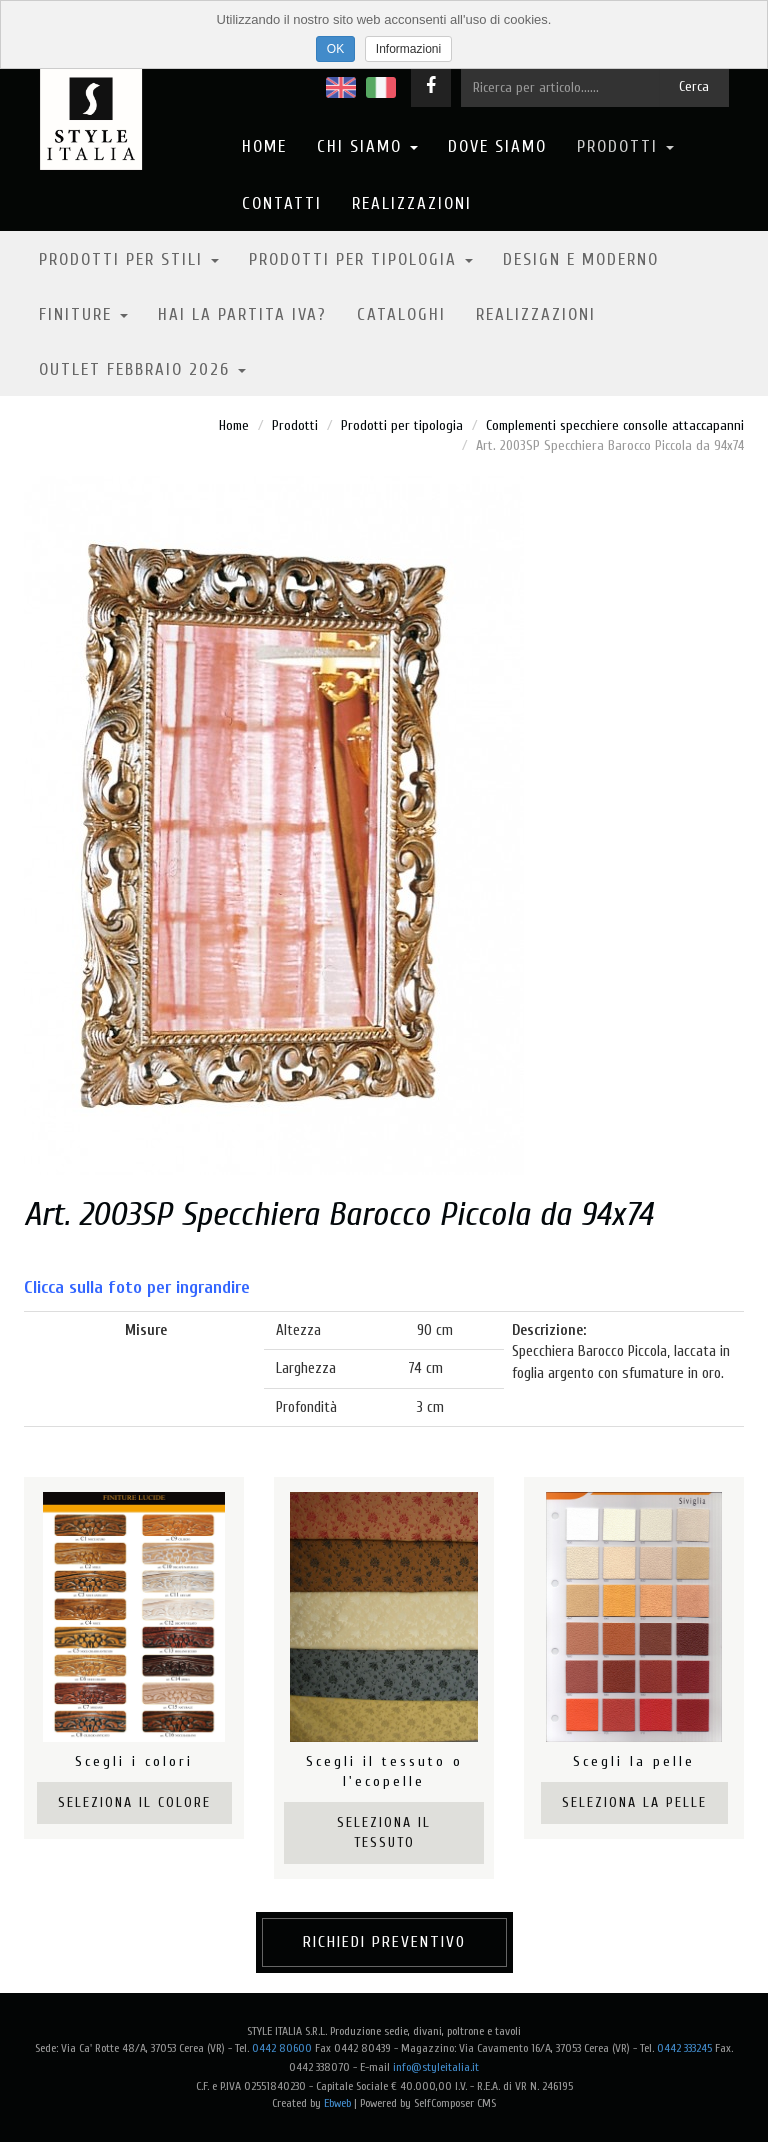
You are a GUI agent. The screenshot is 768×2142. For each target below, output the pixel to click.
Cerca (694, 86)
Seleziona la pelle (634, 1802)
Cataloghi (401, 314)
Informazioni (408, 49)
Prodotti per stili (129, 259)
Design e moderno (581, 259)
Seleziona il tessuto (384, 1832)
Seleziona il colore (134, 1802)
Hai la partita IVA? (242, 314)
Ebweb (337, 2103)
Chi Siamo (367, 146)
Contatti (282, 203)
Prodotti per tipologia (361, 259)
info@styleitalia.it (436, 2067)
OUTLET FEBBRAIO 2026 (142, 369)
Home (264, 146)
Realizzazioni (412, 203)
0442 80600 (282, 2048)
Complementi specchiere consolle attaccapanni (615, 425)
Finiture (83, 314)
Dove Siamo (497, 146)
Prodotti (625, 146)
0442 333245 (684, 2048)
